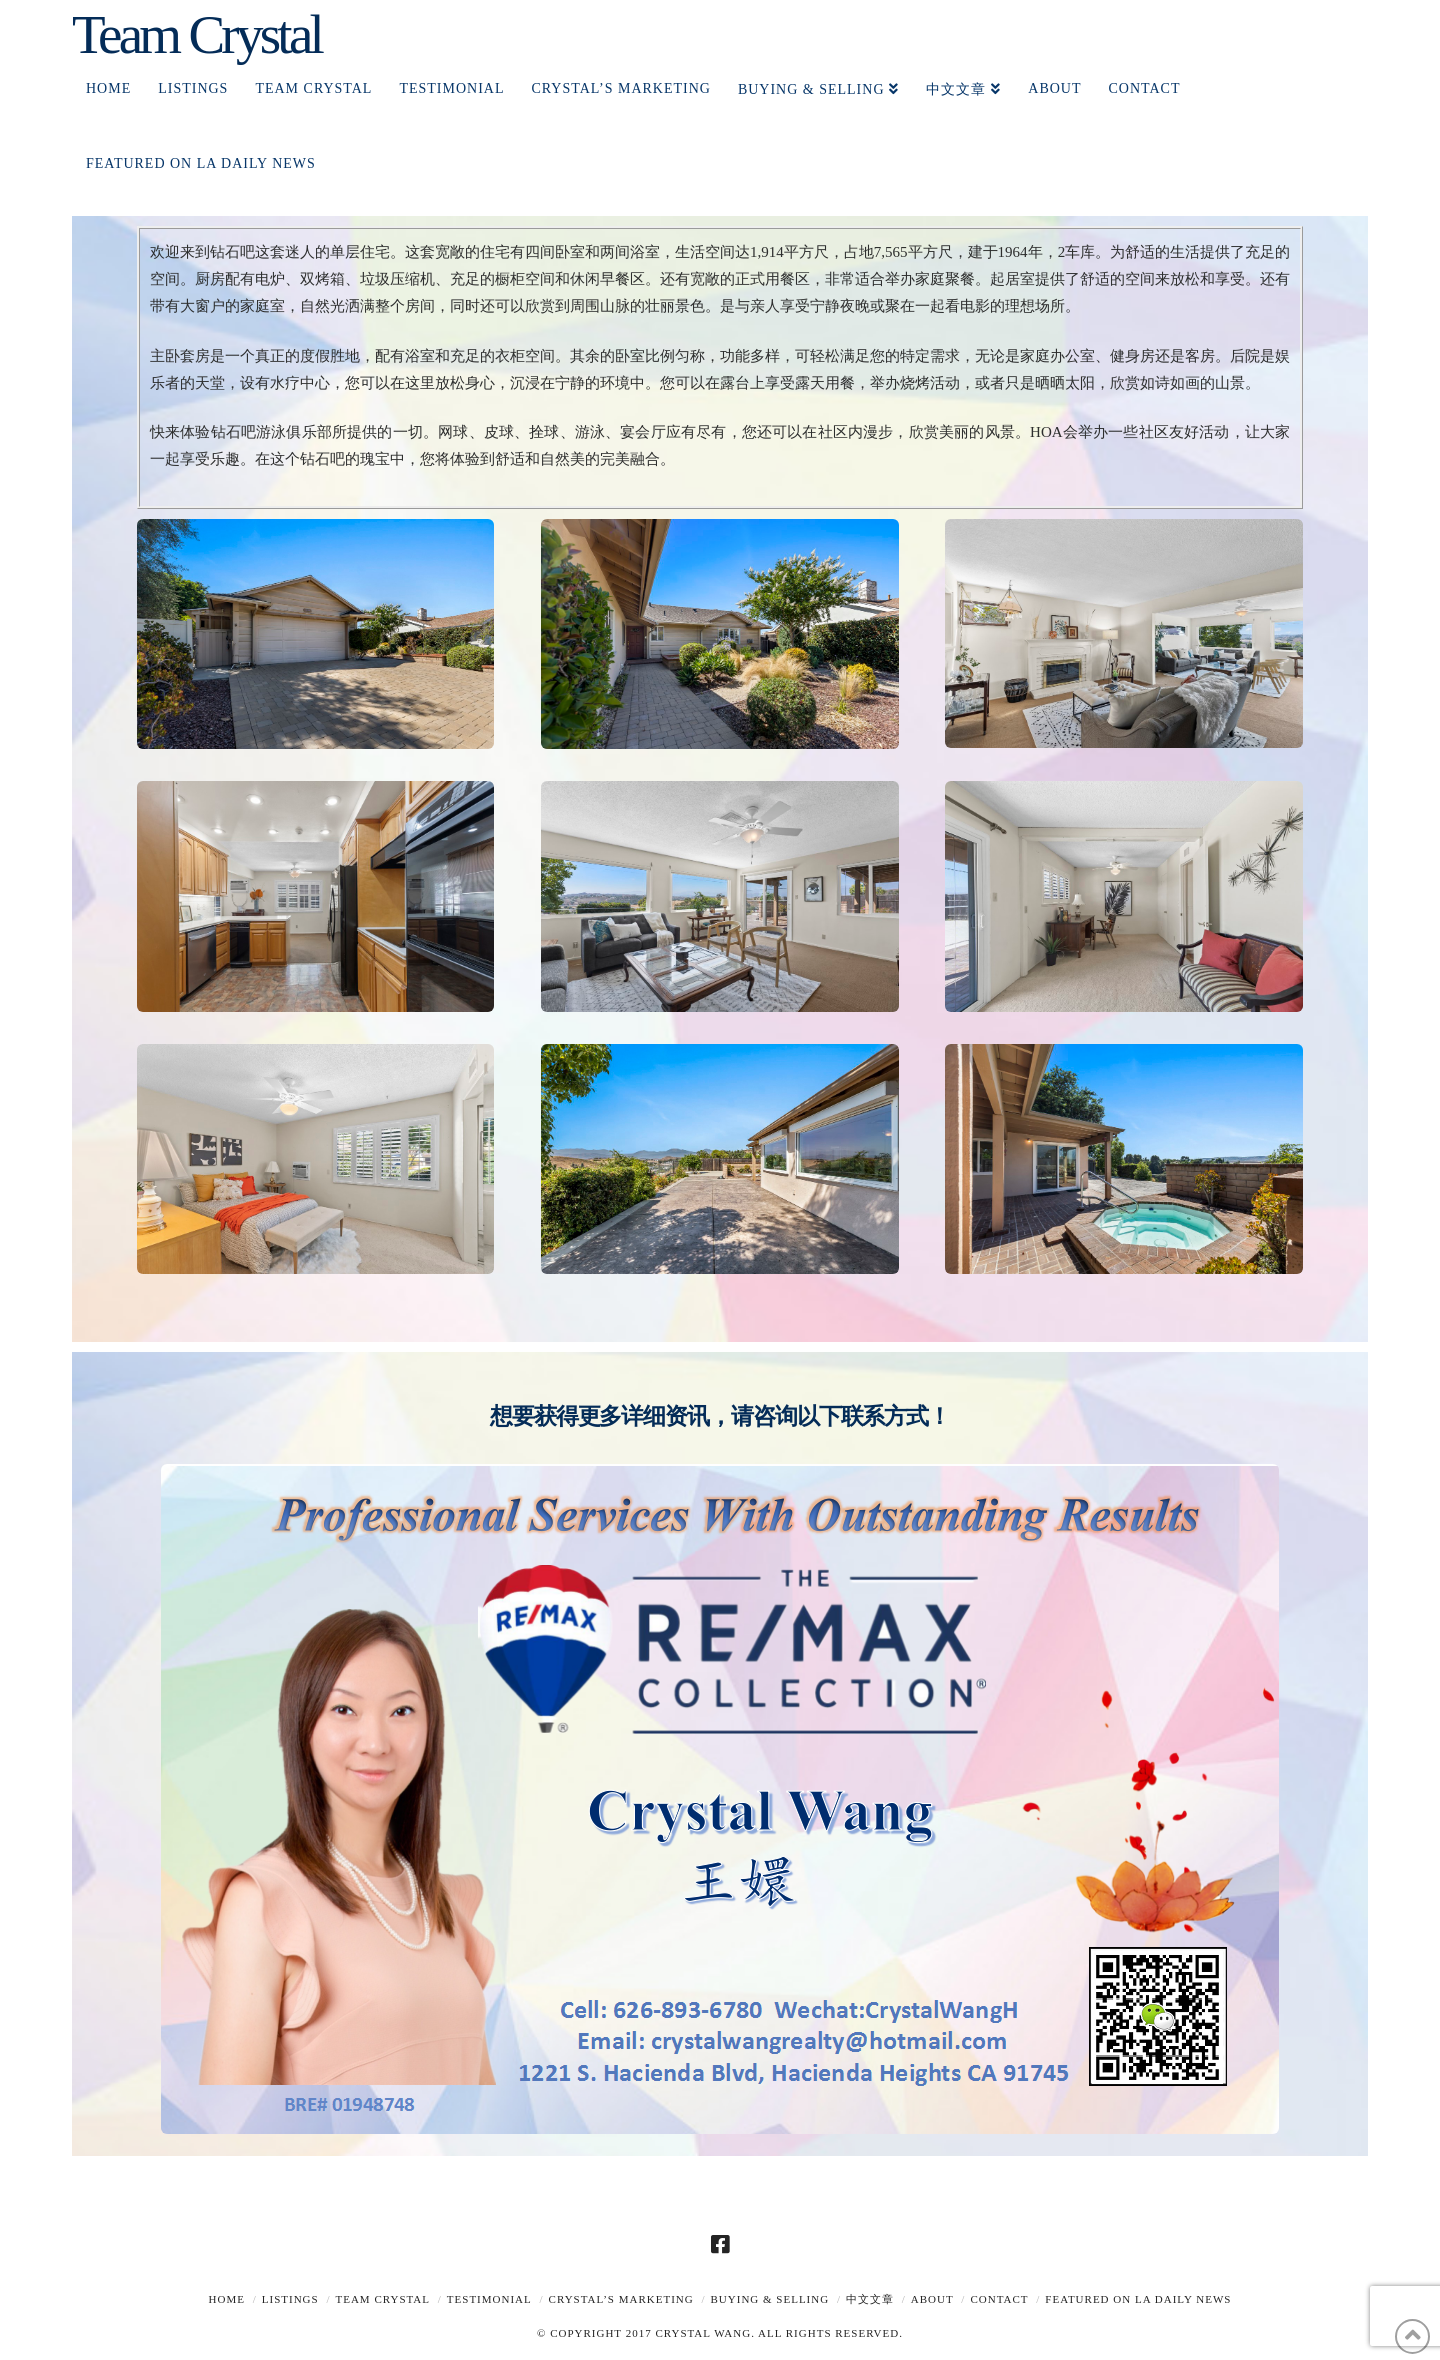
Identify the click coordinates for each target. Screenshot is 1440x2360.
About (932, 2299)
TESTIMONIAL (489, 2299)
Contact (999, 2299)
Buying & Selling (770, 2299)
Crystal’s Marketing (621, 2299)
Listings (290, 2299)
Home (227, 2299)
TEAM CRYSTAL (382, 2299)
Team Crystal (196, 34)
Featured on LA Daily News (1138, 2299)
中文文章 (870, 2299)
